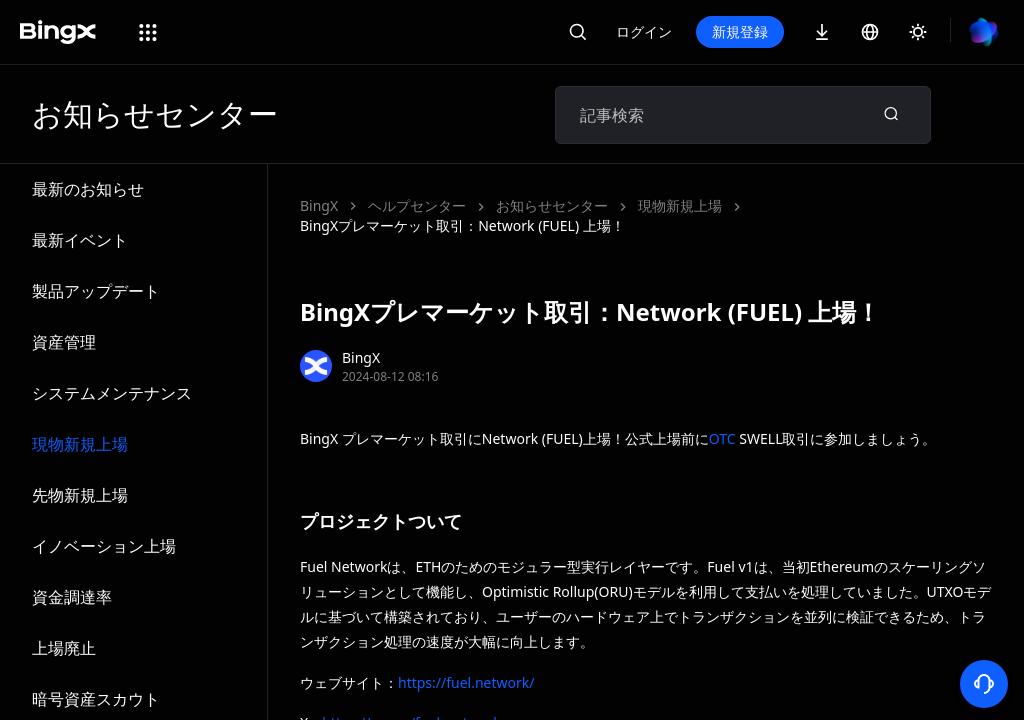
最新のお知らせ (88, 189)
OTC (722, 438)
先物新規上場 (80, 495)
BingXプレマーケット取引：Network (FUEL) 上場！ (462, 225)
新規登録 (740, 31)
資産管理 (64, 342)
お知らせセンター (552, 205)
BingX (319, 205)
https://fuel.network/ (466, 682)
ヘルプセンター (417, 205)
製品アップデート (96, 291)
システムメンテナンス (112, 393)
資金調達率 (72, 597)
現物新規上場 (80, 444)
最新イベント (80, 240)
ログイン (644, 31)
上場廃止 (64, 648)
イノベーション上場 (104, 546)
